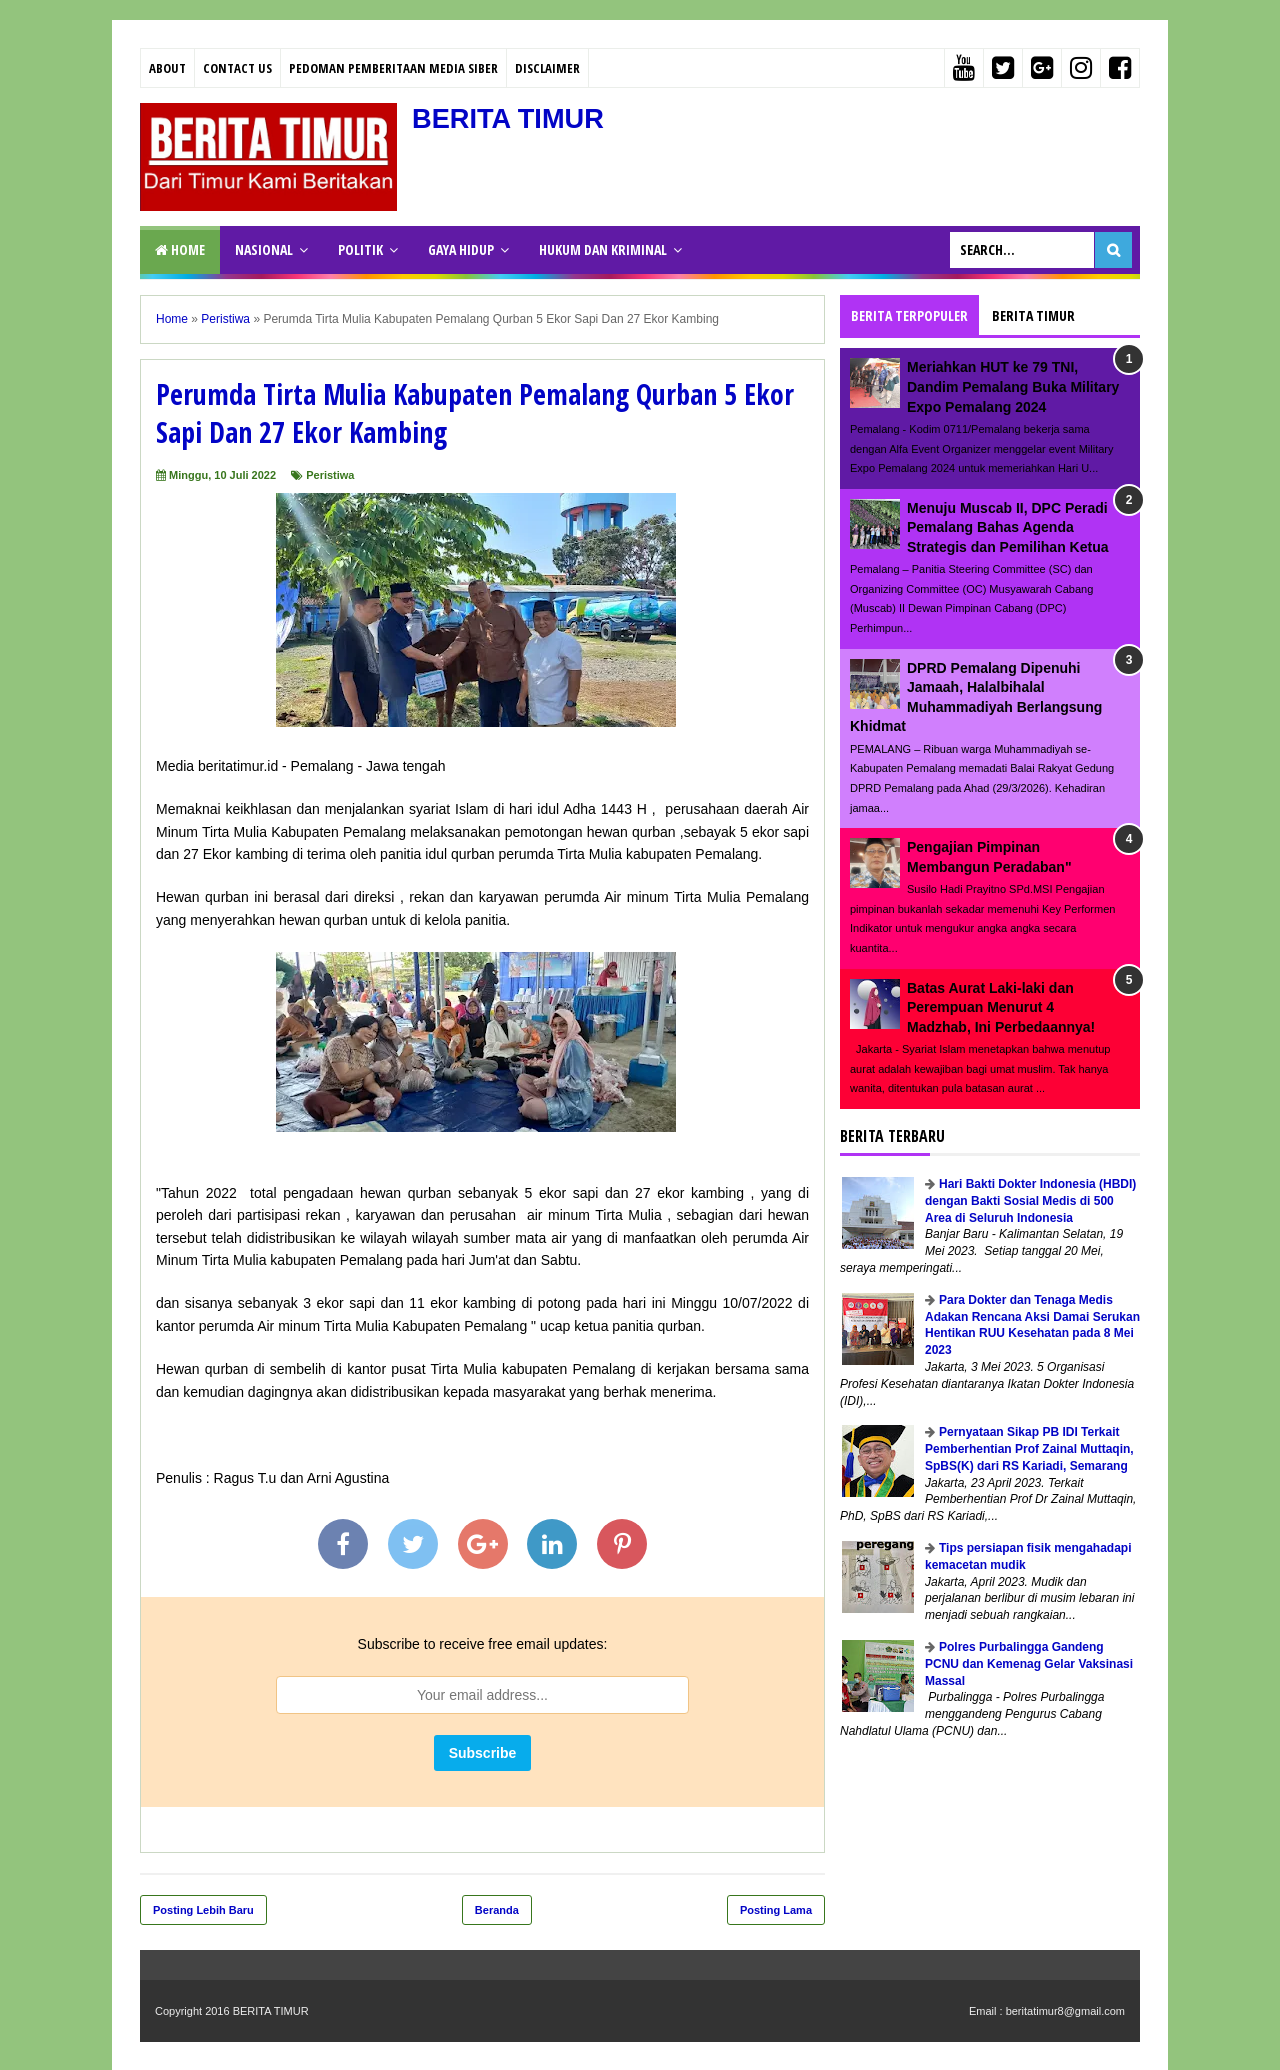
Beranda (497, 1910)
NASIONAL (264, 249)
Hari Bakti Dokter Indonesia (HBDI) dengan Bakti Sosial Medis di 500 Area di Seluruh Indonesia (1030, 1201)
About (167, 68)
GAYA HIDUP (461, 249)
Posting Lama (776, 1910)
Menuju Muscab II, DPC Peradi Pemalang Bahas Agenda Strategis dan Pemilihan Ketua (1008, 527)
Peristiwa (330, 475)
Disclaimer (547, 68)
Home (180, 249)
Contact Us (237, 68)
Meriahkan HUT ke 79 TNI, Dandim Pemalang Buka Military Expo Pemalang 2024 (1013, 386)
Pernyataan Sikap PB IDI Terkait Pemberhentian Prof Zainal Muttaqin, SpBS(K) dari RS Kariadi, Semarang (1029, 1449)
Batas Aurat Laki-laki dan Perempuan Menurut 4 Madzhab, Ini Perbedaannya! (1001, 1007)
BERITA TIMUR (511, 118)
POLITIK (360, 249)
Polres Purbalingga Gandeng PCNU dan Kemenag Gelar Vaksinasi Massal (1029, 1664)
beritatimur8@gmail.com (1065, 2011)
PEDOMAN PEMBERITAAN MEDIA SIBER (393, 68)
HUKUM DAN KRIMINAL (603, 249)
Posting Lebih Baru (203, 1910)
